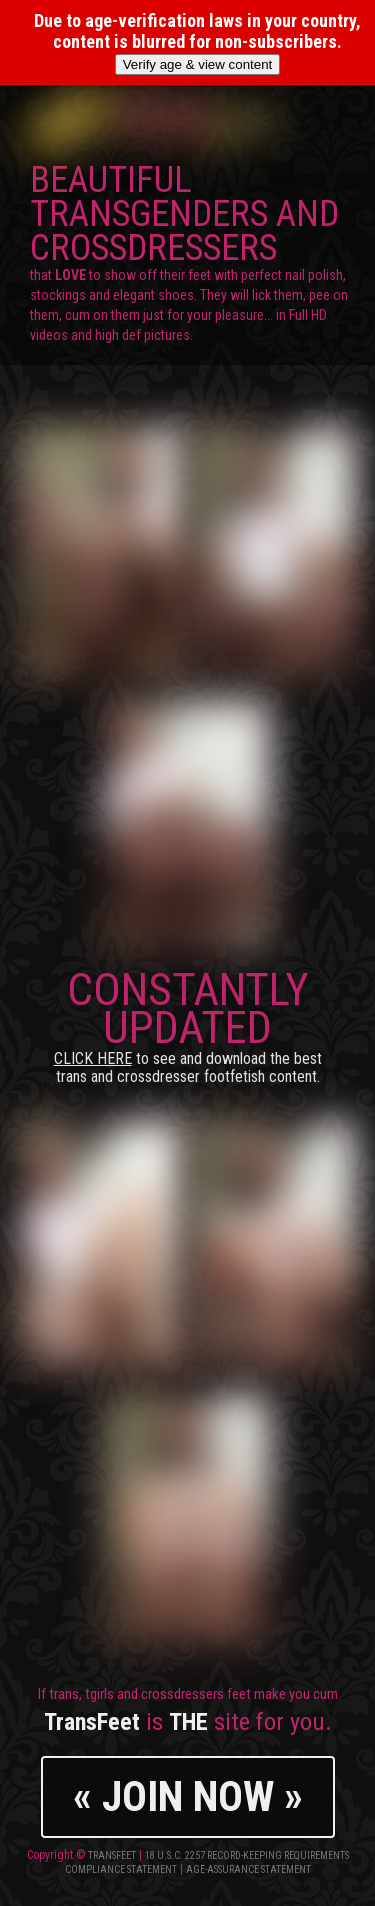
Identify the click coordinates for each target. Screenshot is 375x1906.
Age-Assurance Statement (248, 1869)
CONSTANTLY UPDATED (188, 1024)
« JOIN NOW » (188, 1796)
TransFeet (112, 1855)
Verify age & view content (198, 64)
